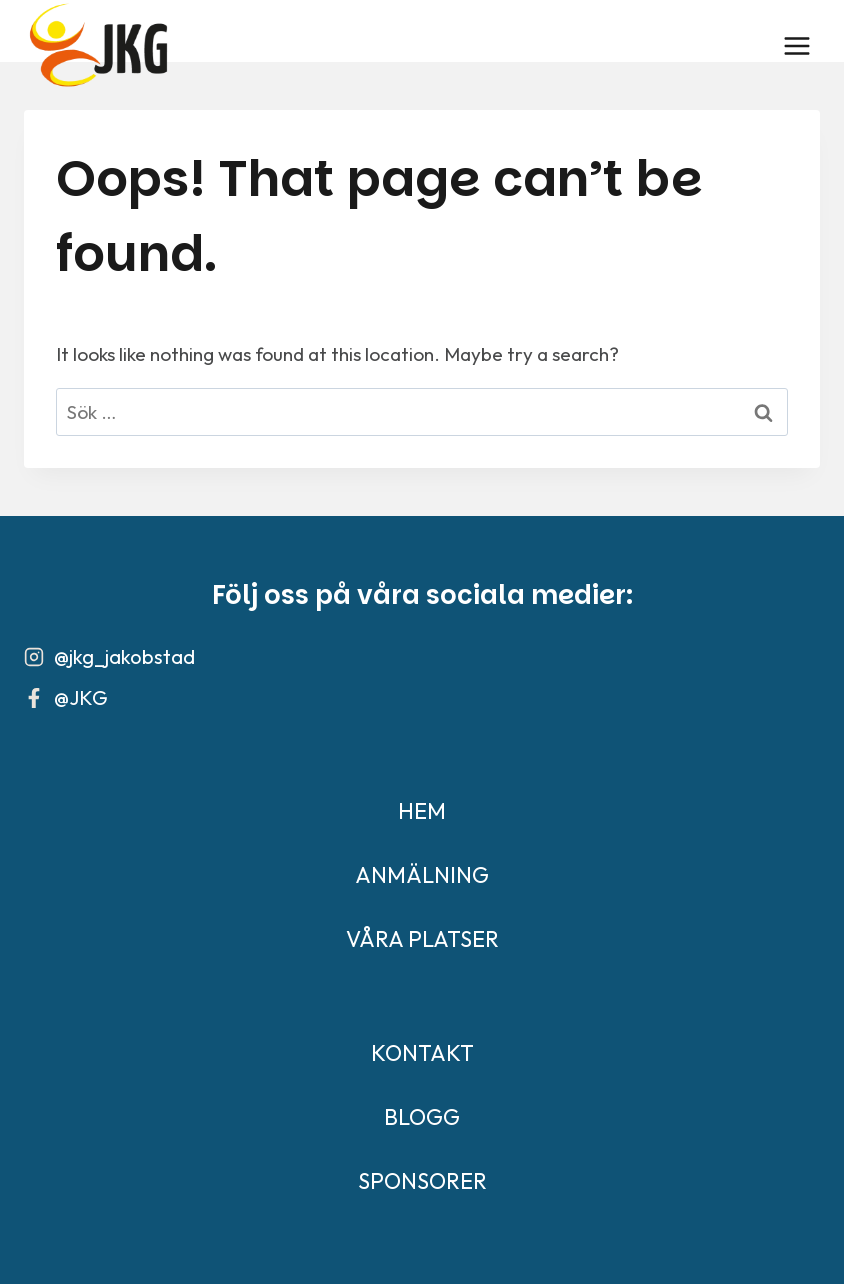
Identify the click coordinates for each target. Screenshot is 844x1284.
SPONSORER (422, 1181)
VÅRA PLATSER (422, 939)
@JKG (81, 697)
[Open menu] (796, 45)
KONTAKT (422, 1053)
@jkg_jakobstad (124, 656)
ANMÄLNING (422, 875)
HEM (422, 811)
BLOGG (422, 1117)
